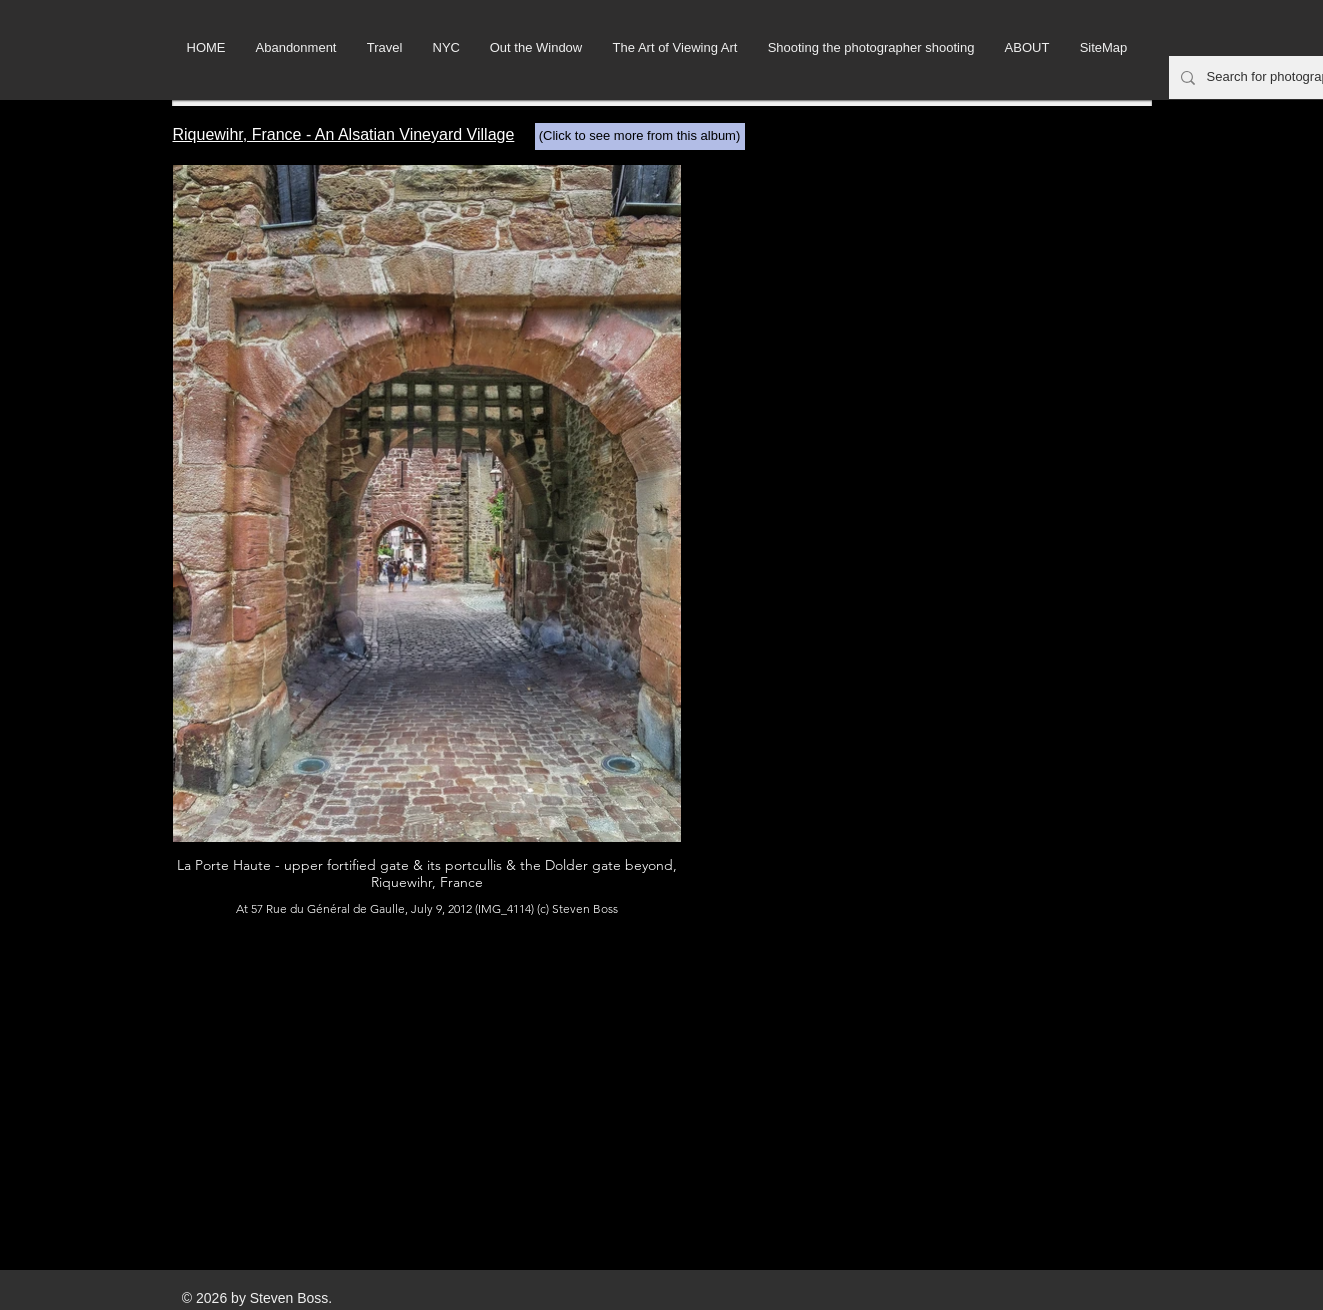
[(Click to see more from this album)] (640, 136)
